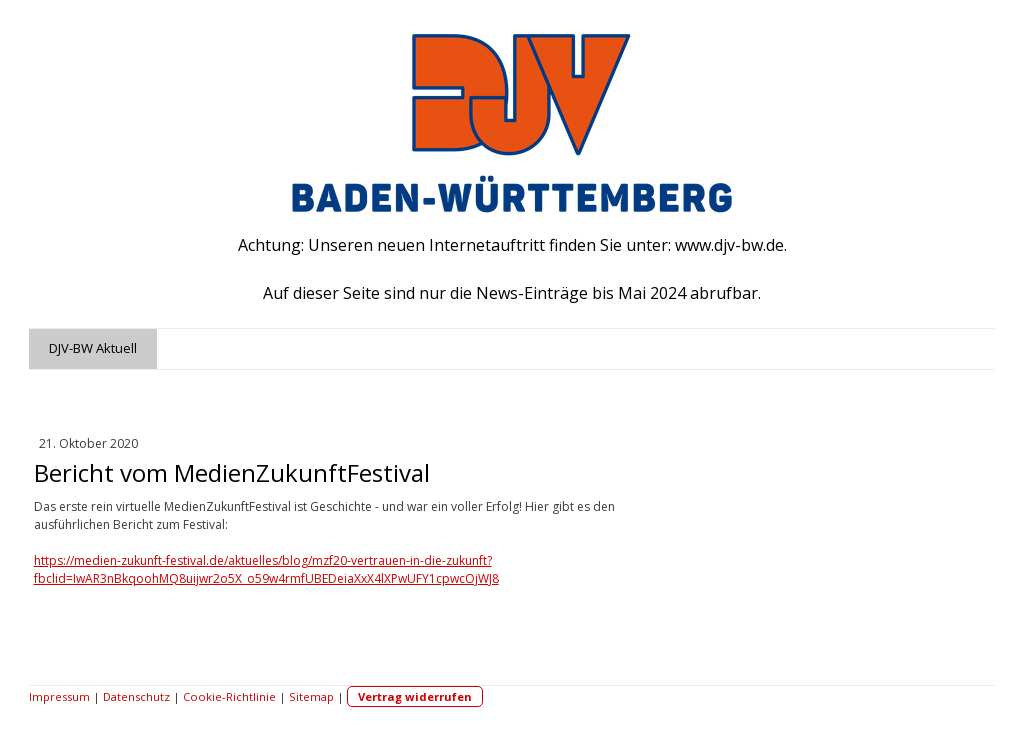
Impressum (59, 696)
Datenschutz (136, 696)
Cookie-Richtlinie (229, 696)
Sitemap (311, 696)
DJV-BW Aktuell (93, 348)
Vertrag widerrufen (415, 696)
